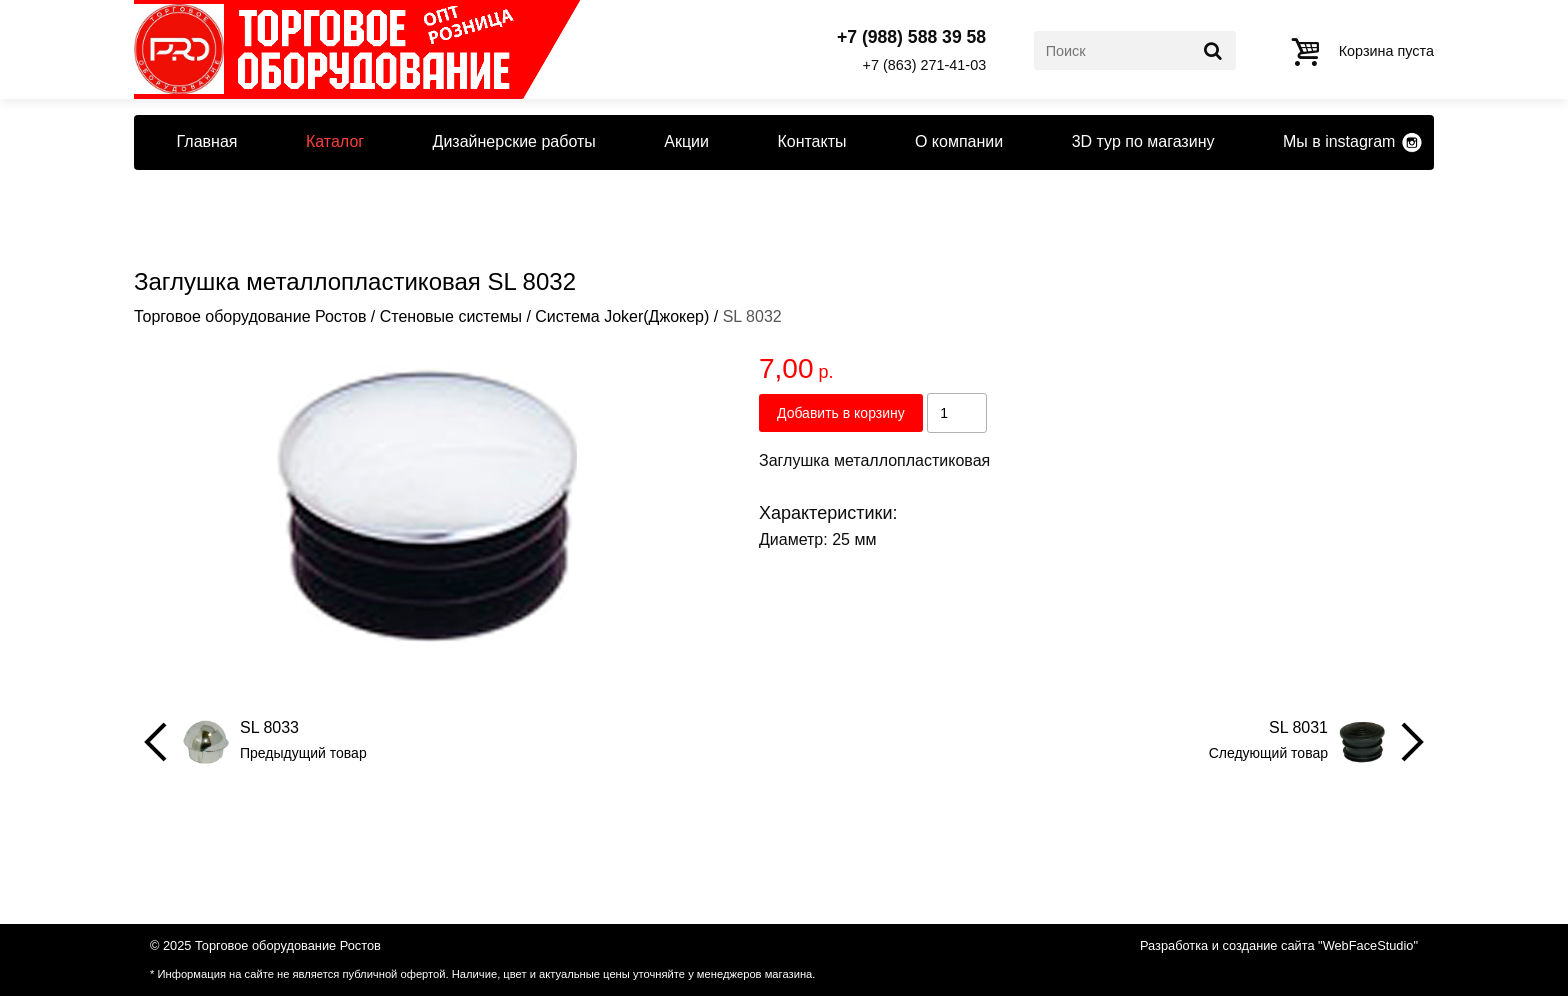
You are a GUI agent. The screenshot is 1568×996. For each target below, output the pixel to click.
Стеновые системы (451, 316)
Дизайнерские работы (514, 141)
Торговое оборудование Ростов (250, 316)
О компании (959, 141)
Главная (207, 141)
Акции (686, 141)
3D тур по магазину (1143, 141)
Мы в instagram (1339, 141)
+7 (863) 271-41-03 (925, 65)
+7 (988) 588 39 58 (911, 38)
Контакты (811, 141)
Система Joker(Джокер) (622, 316)
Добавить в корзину (841, 413)
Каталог (335, 141)
